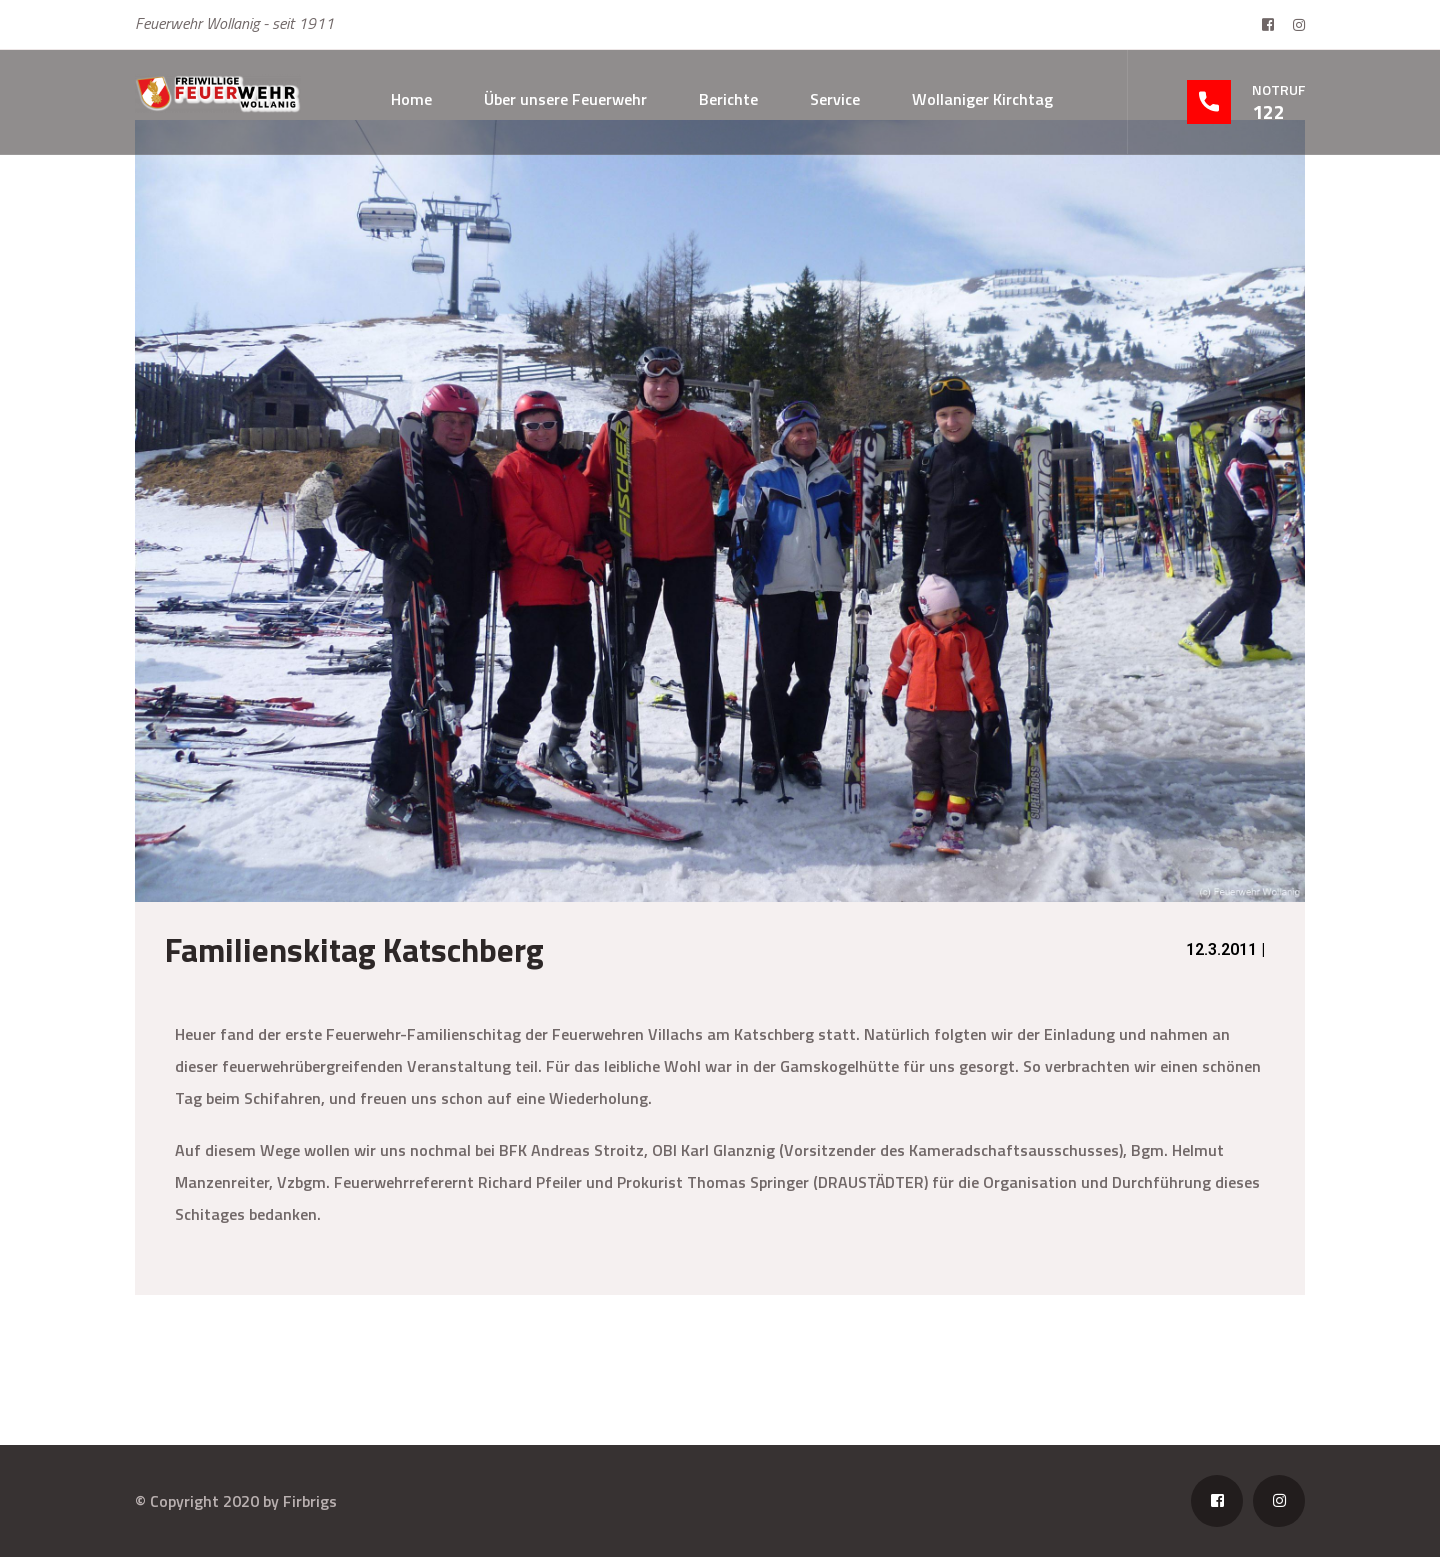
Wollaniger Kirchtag (982, 99)
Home (411, 99)
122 (1268, 112)
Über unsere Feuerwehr (565, 99)
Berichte (728, 99)
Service (835, 99)
